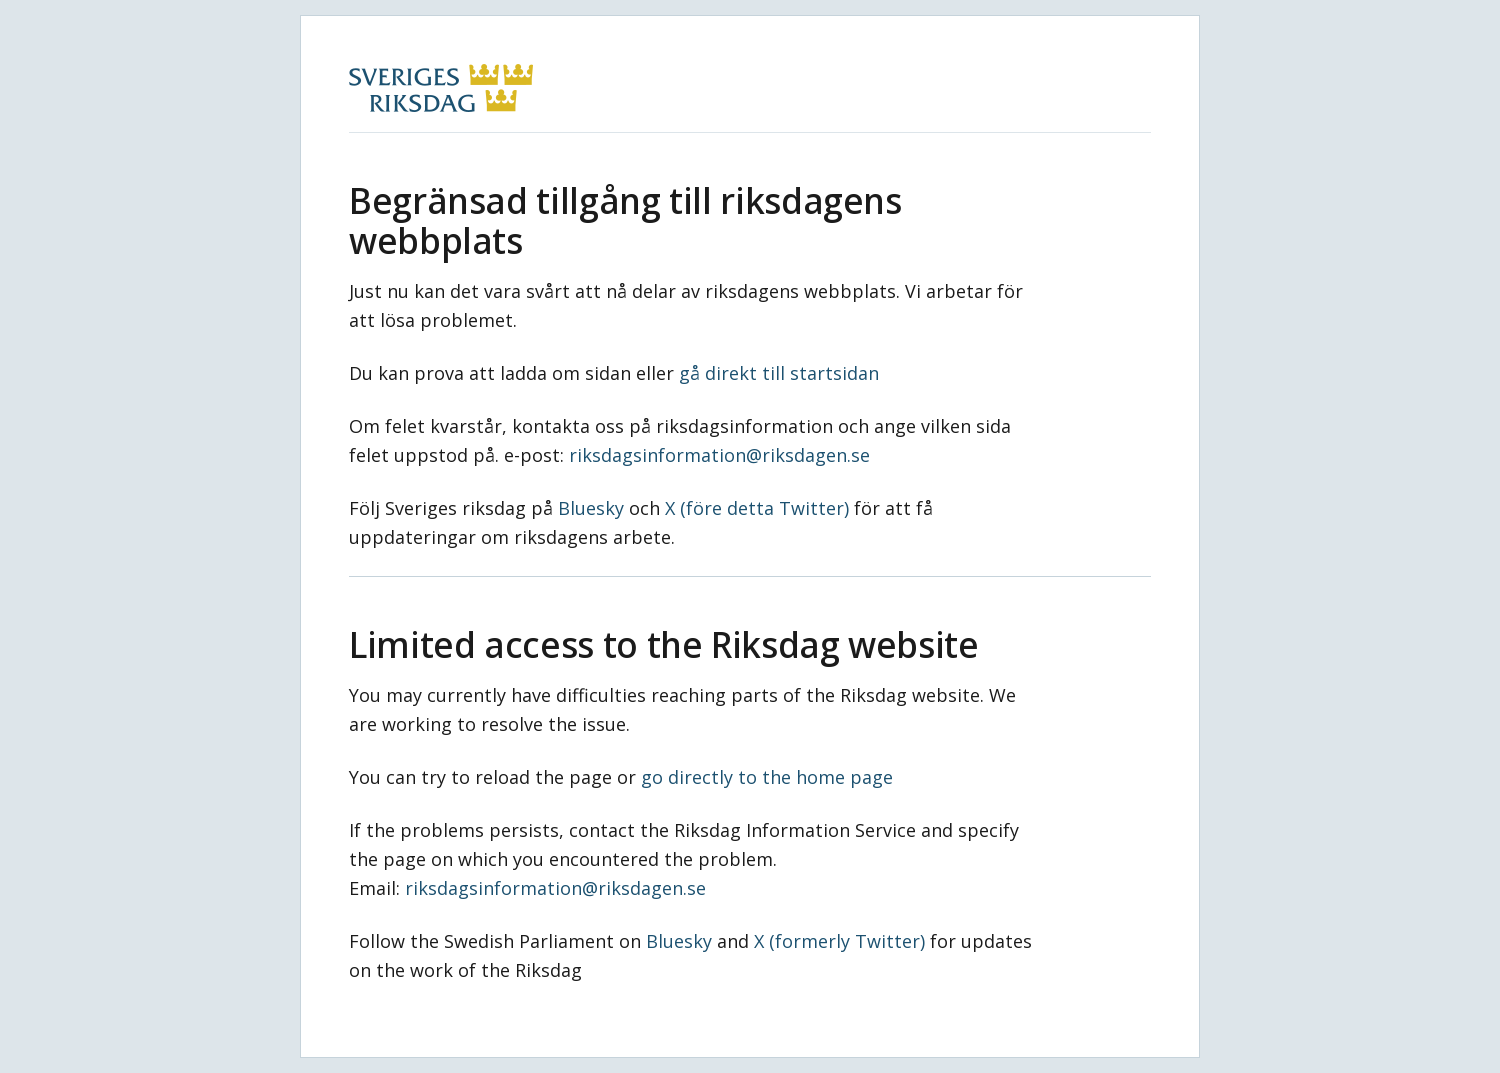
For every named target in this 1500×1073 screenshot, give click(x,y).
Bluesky (591, 508)
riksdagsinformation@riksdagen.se (719, 455)
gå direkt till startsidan (779, 373)
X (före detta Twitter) (757, 508)
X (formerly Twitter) (839, 941)
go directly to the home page (767, 777)
